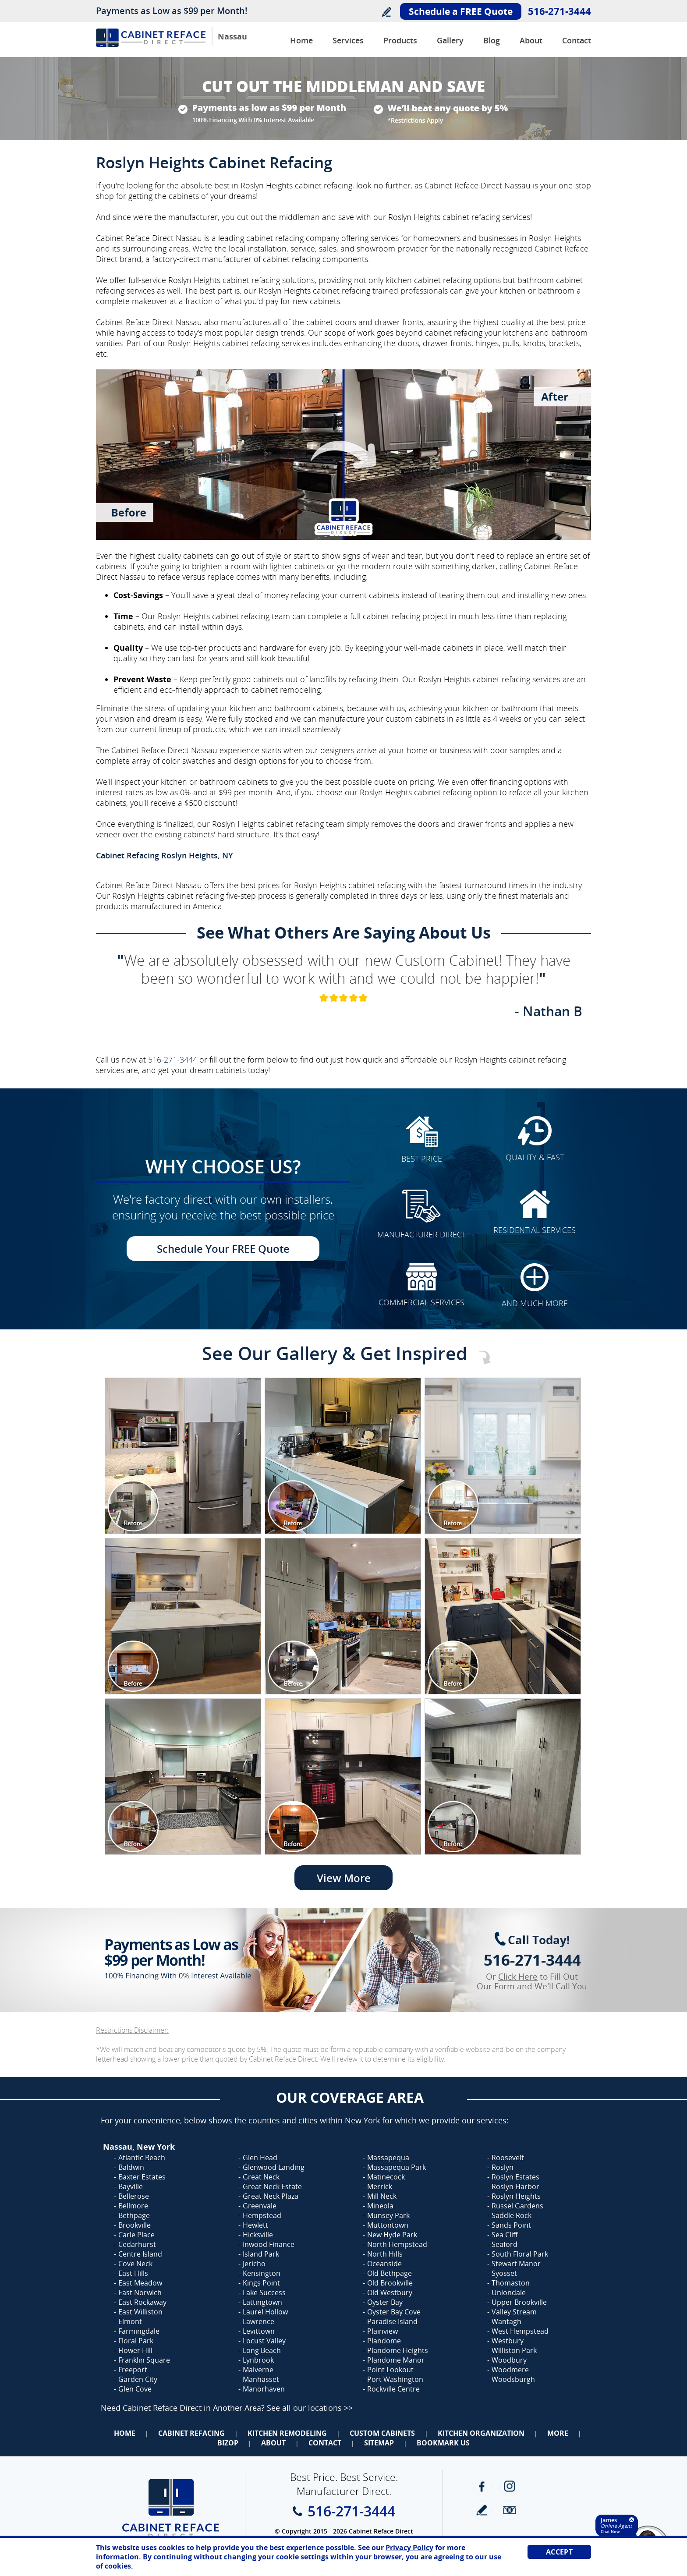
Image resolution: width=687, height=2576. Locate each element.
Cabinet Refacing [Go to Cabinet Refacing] (191, 2433)
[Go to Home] (150, 44)
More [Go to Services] (557, 2433)
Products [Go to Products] (400, 40)
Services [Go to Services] (348, 40)
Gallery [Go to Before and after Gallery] (450, 40)
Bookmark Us (443, 2443)
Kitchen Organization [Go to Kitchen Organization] (481, 2433)
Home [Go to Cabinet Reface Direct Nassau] (301, 40)
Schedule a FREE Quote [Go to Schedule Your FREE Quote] (461, 11)
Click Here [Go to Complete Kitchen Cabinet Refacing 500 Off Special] (518, 1976)
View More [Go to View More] (344, 1878)
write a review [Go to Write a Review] (482, 2510)
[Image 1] (183, 1456)
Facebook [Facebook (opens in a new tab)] (482, 2486)
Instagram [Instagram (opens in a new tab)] (509, 2486)
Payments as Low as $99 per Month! (172, 11)
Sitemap (379, 2443)
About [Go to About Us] (531, 40)
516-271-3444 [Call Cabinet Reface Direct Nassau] (559, 11)
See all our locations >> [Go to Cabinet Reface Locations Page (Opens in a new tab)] (310, 2407)
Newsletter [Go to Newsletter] (509, 2510)
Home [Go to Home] (124, 2433)
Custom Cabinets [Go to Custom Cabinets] (382, 2433)
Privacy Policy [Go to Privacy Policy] (409, 2547)
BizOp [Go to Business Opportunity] (227, 2443)
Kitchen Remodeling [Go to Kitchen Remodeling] (287, 2433)
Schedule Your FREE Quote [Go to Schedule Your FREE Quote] (223, 1248)
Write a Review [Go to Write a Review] (386, 11)
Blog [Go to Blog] (491, 40)
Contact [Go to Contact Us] (576, 40)
